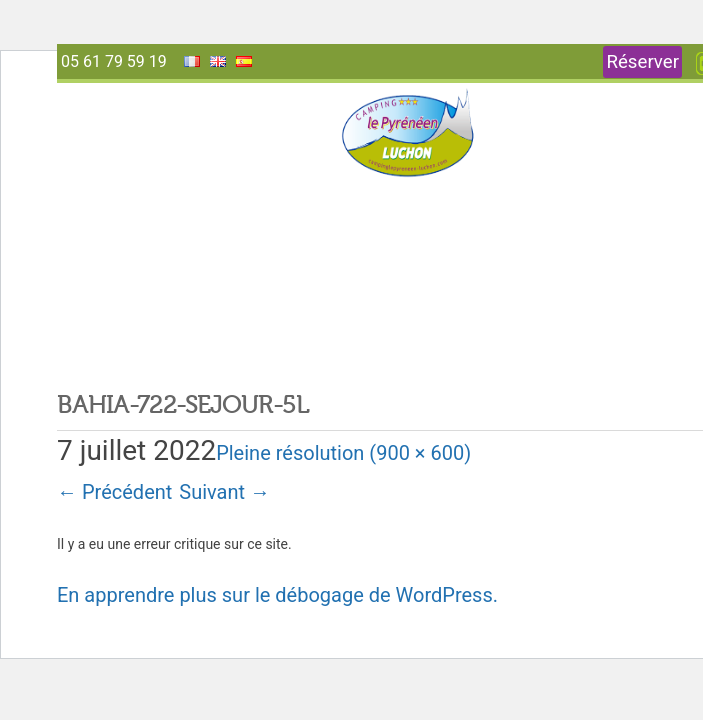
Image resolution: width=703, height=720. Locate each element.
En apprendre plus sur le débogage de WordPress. (277, 595)
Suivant (224, 492)
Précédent (114, 492)
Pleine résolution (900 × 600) (343, 453)
